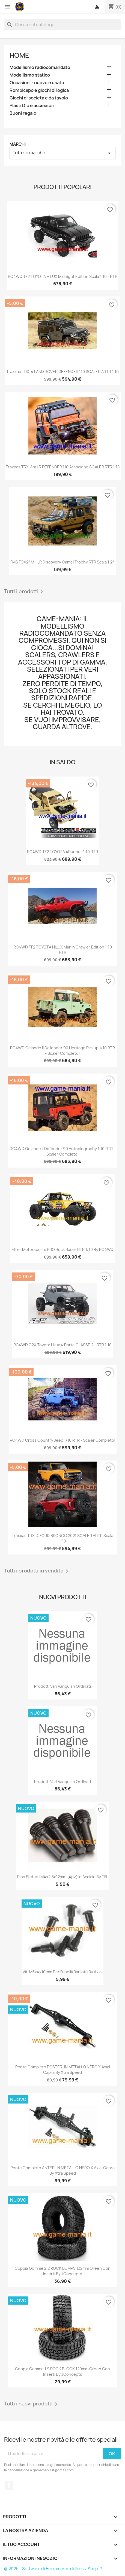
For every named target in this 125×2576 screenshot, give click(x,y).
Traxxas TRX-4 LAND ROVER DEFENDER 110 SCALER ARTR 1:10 (62, 371)
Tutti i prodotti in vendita (37, 1571)
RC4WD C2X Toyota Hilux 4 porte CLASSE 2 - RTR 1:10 (62, 1344)
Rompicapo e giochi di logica (39, 90)
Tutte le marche (62, 153)
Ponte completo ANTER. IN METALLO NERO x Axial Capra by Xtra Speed (62, 2170)
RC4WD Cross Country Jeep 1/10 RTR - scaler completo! (62, 1440)
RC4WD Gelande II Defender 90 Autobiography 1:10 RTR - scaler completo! (62, 1151)
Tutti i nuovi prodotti (31, 2404)
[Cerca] (62, 24)
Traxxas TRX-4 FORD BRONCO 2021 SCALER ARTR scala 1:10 (62, 1538)
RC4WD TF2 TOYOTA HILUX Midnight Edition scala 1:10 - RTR (62, 276)
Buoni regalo (23, 113)
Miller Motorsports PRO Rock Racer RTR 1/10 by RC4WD (62, 1249)
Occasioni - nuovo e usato (37, 83)
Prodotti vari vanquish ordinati (62, 1686)
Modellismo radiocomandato (40, 67)
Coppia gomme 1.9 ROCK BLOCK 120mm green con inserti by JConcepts (62, 2371)
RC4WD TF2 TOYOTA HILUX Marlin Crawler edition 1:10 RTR (62, 949)
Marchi (18, 144)
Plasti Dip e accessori (32, 105)
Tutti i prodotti (24, 592)
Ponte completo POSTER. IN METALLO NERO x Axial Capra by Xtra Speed (62, 2069)
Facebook (9, 2485)
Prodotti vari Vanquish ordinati (62, 1781)
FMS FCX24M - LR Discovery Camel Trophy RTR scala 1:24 (62, 562)
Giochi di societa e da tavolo (39, 98)
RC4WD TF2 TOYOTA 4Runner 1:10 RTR (62, 851)
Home (19, 55)
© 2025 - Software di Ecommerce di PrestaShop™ (53, 2569)
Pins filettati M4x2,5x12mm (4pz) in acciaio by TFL (62, 1876)
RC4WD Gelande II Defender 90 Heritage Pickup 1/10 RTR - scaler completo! (62, 1050)
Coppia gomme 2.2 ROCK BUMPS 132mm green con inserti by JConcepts (63, 2271)
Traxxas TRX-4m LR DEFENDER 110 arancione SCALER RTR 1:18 (63, 466)
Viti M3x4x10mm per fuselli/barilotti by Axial (62, 1971)
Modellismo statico (30, 75)
